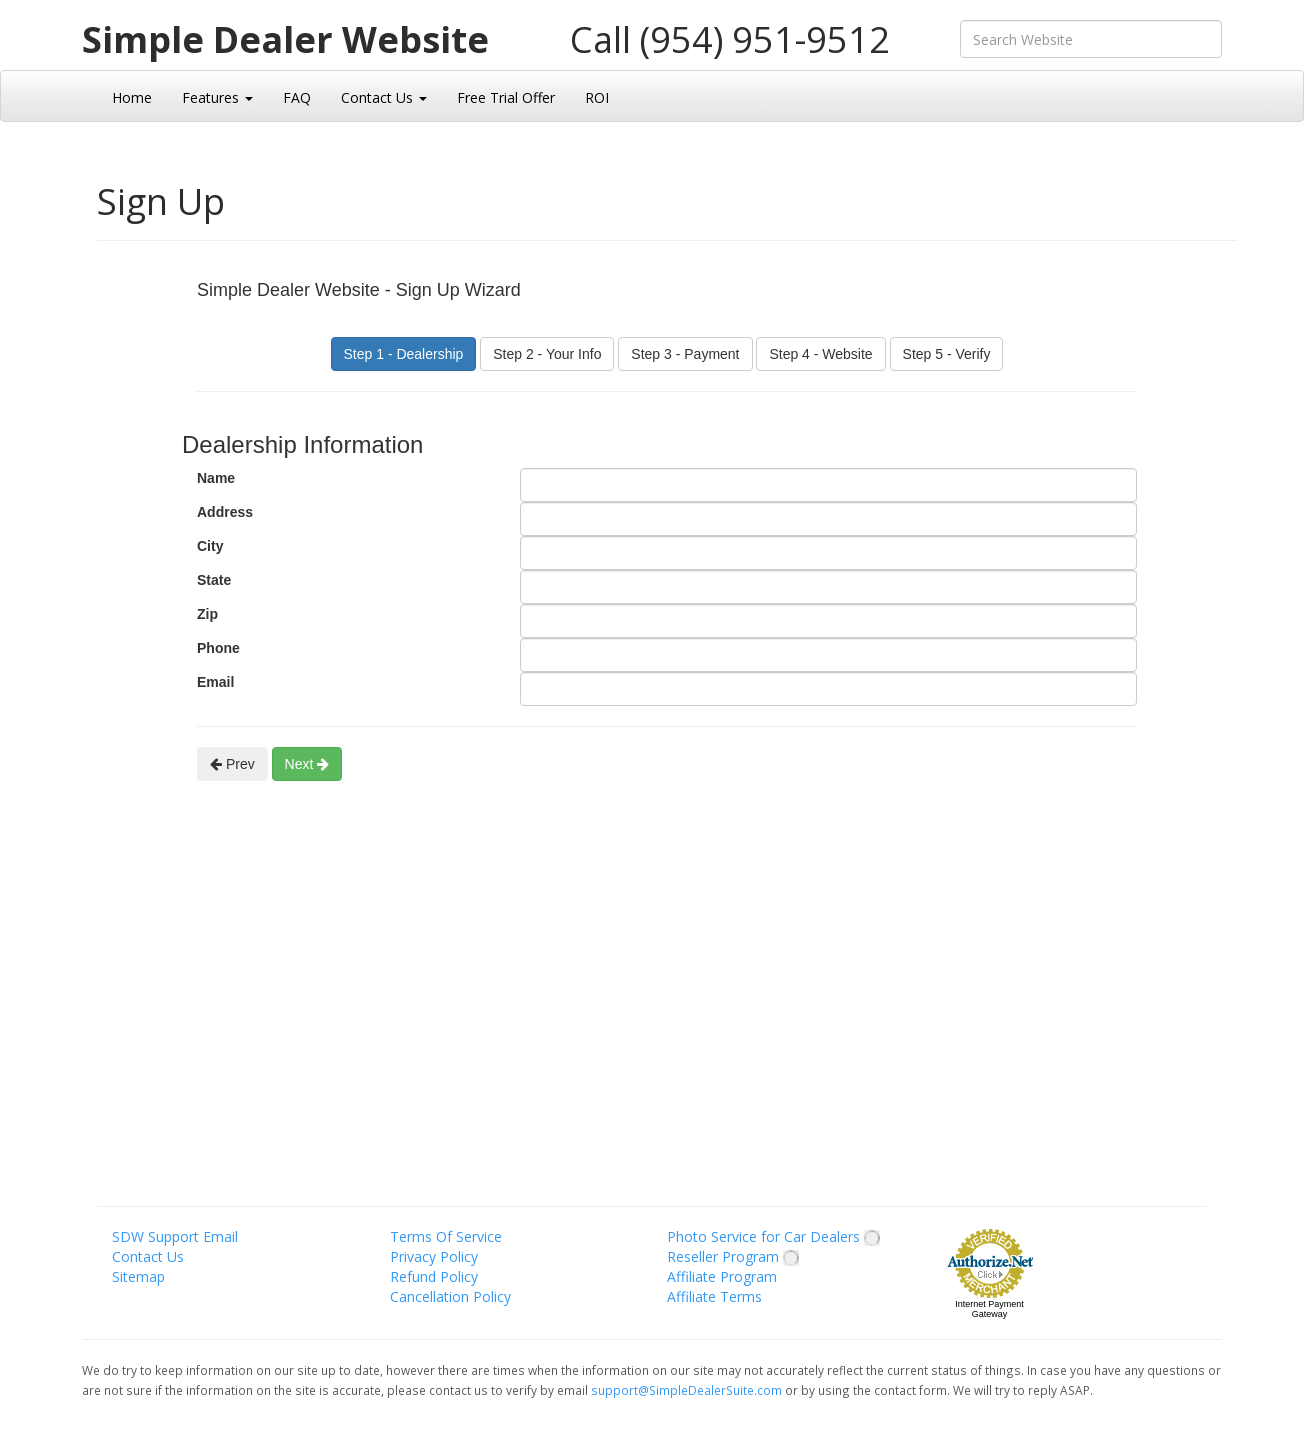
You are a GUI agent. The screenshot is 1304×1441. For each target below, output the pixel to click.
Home (132, 97)
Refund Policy (434, 1276)
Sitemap (138, 1276)
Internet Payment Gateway (989, 1309)
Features (217, 97)
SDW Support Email (175, 1236)
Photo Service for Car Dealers (773, 1236)
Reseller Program (733, 1256)
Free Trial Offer (506, 97)
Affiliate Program (722, 1276)
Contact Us (384, 97)
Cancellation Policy (450, 1296)
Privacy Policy (434, 1256)
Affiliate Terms (714, 1296)
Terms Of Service (446, 1236)
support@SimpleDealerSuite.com (688, 1390)
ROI (597, 97)
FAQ (297, 97)
